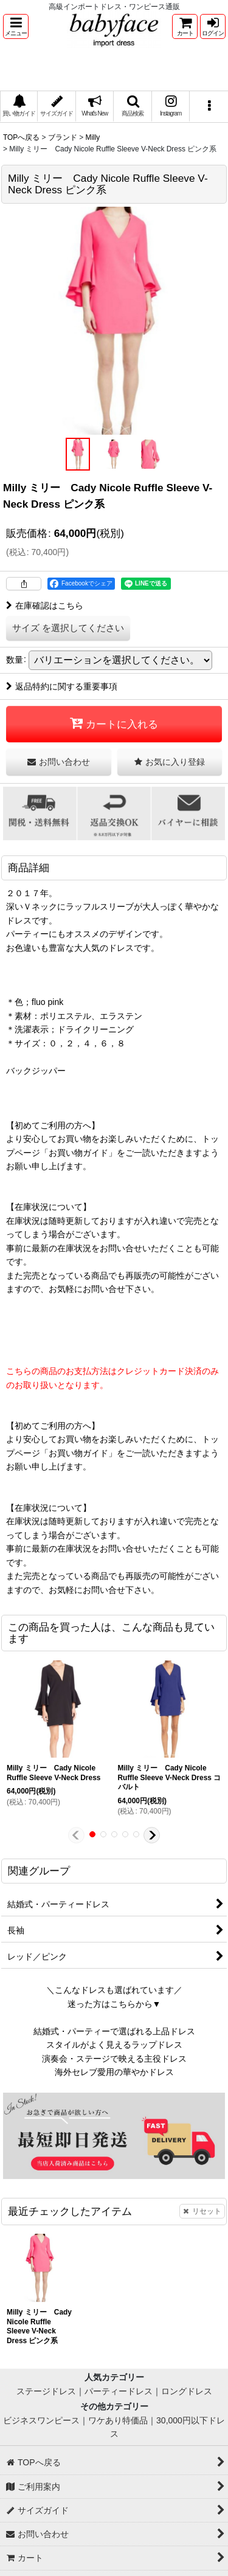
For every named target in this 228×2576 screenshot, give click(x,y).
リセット (202, 2211)
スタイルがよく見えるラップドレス (114, 2044)
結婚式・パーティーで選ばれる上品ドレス (114, 2031)
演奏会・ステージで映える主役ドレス (114, 2058)
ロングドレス (186, 2391)
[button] (16, 26)
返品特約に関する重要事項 (61, 686)
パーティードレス (119, 2391)
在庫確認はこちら (44, 605)
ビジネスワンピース (41, 2420)
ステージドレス (46, 2391)
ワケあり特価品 (118, 2420)
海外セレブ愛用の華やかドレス (114, 2072)
